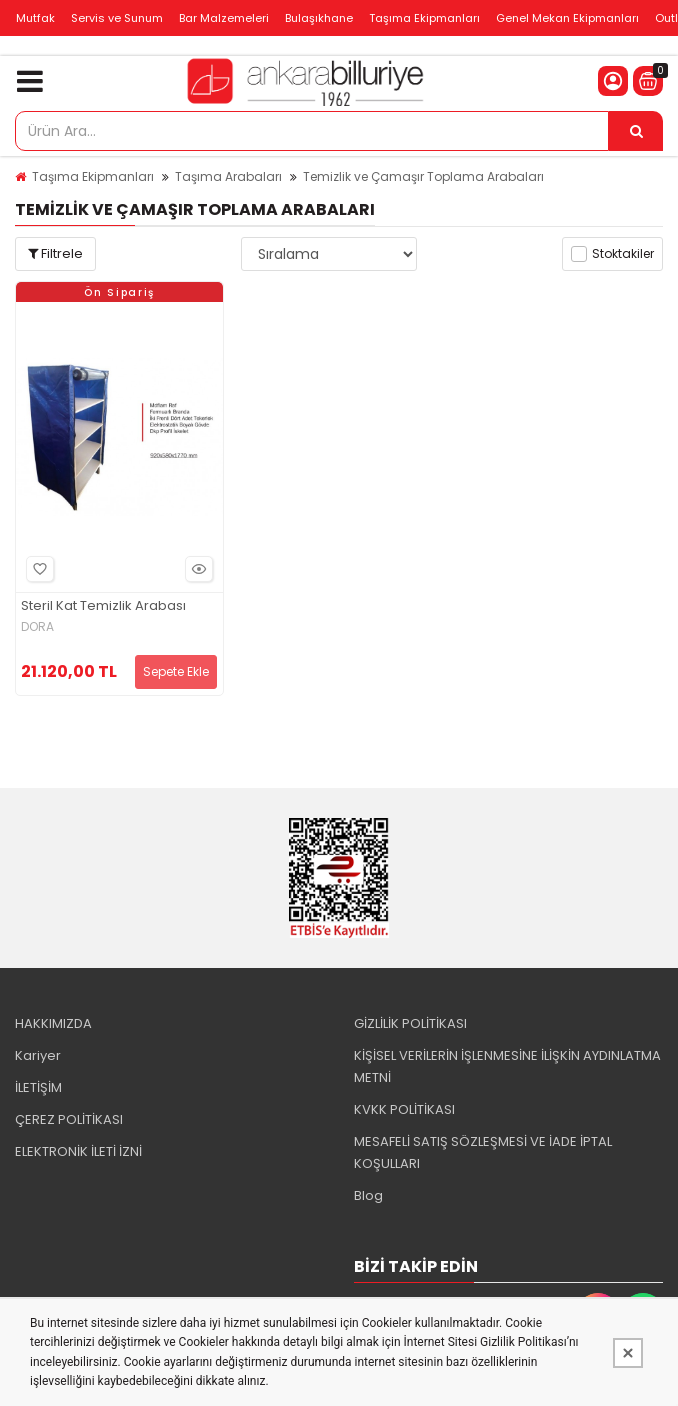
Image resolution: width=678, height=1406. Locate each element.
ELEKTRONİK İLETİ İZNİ (78, 1151)
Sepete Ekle (176, 671)
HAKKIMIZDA (53, 1023)
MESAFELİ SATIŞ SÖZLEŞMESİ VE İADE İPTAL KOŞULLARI (483, 1152)
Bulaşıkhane (319, 18)
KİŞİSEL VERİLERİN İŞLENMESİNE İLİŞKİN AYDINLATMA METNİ (507, 1066)
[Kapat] (628, 1353)
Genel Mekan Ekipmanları (567, 18)
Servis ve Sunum (117, 18)
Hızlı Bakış (196, 568)
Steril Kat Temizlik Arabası (103, 606)
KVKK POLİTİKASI (404, 1109)
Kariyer (38, 1055)
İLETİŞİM (38, 1087)
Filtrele (55, 253)
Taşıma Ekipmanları (424, 18)
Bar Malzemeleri (224, 18)
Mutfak (35, 18)
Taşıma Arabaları (228, 176)
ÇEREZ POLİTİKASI (69, 1119)
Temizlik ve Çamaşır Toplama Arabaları (423, 176)
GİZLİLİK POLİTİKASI (410, 1023)
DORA (37, 627)
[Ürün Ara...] (636, 131)
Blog (368, 1195)
